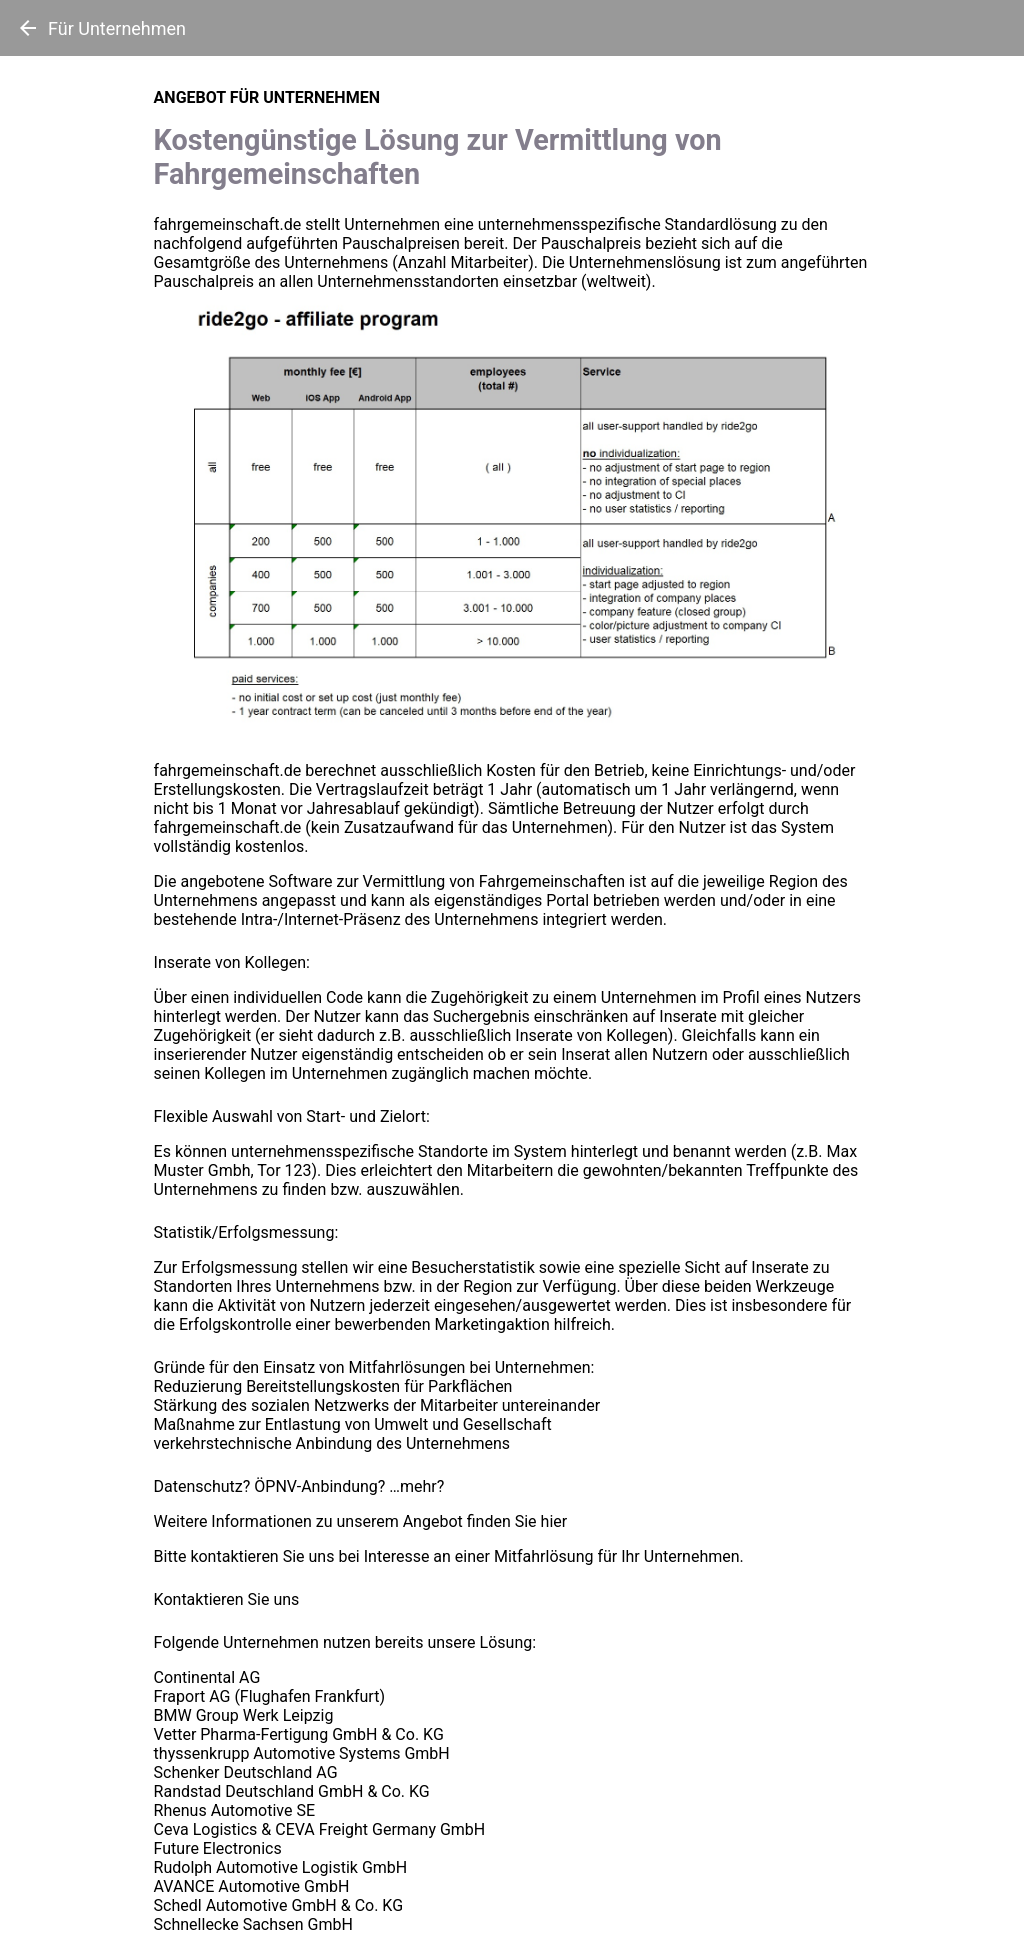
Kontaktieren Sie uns (227, 1599)
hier (554, 1521)
